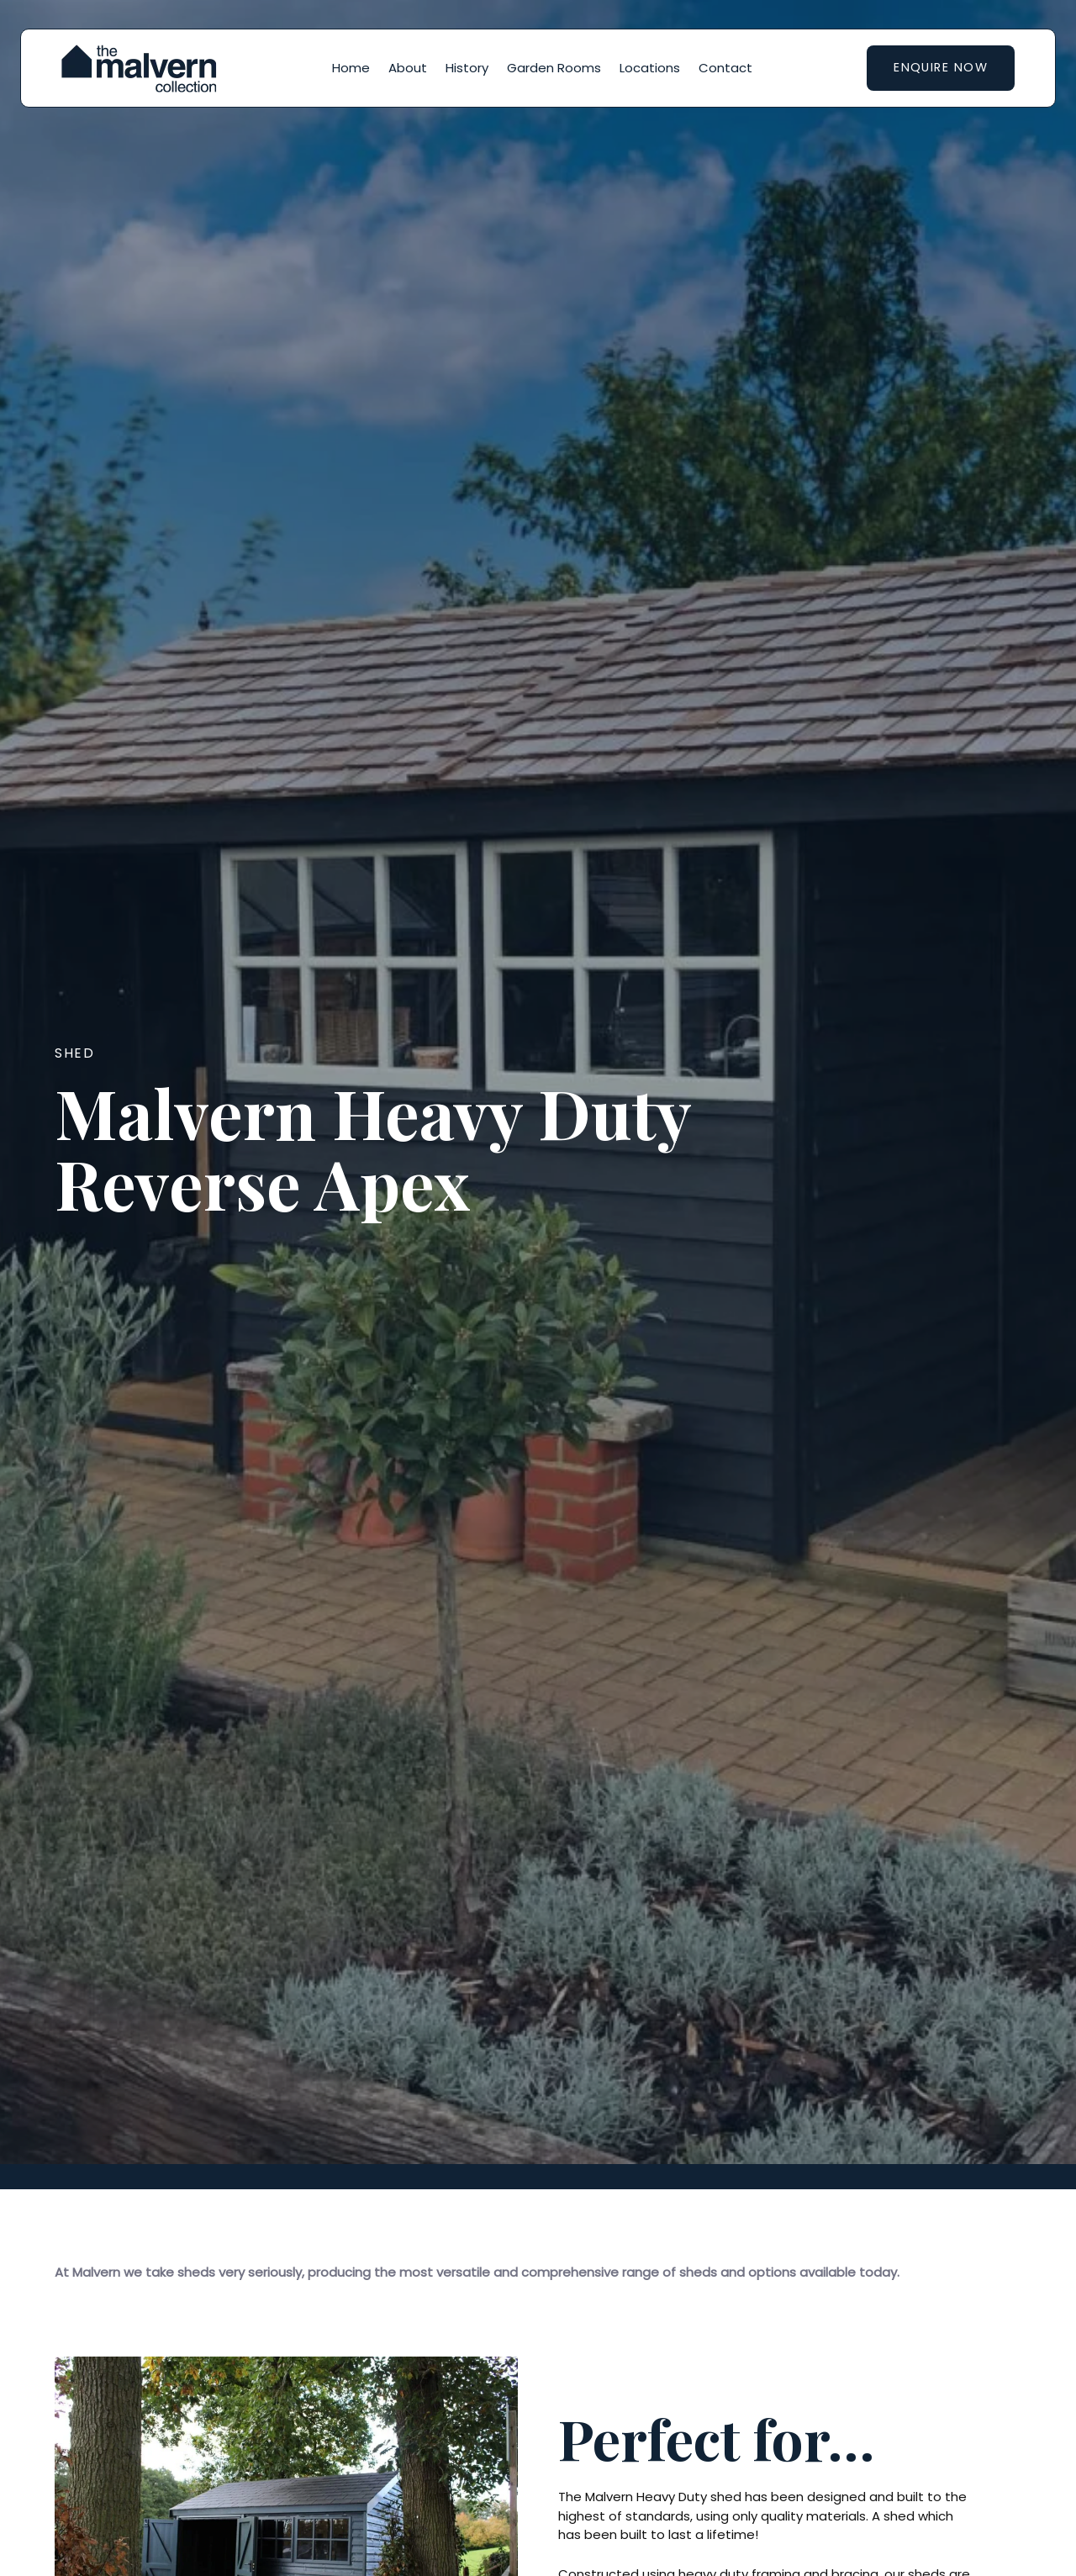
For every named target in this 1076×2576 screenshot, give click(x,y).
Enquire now (941, 67)
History (467, 68)
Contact (725, 68)
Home (351, 68)
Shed (74, 1053)
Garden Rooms (554, 68)
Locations (650, 68)
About (407, 68)
